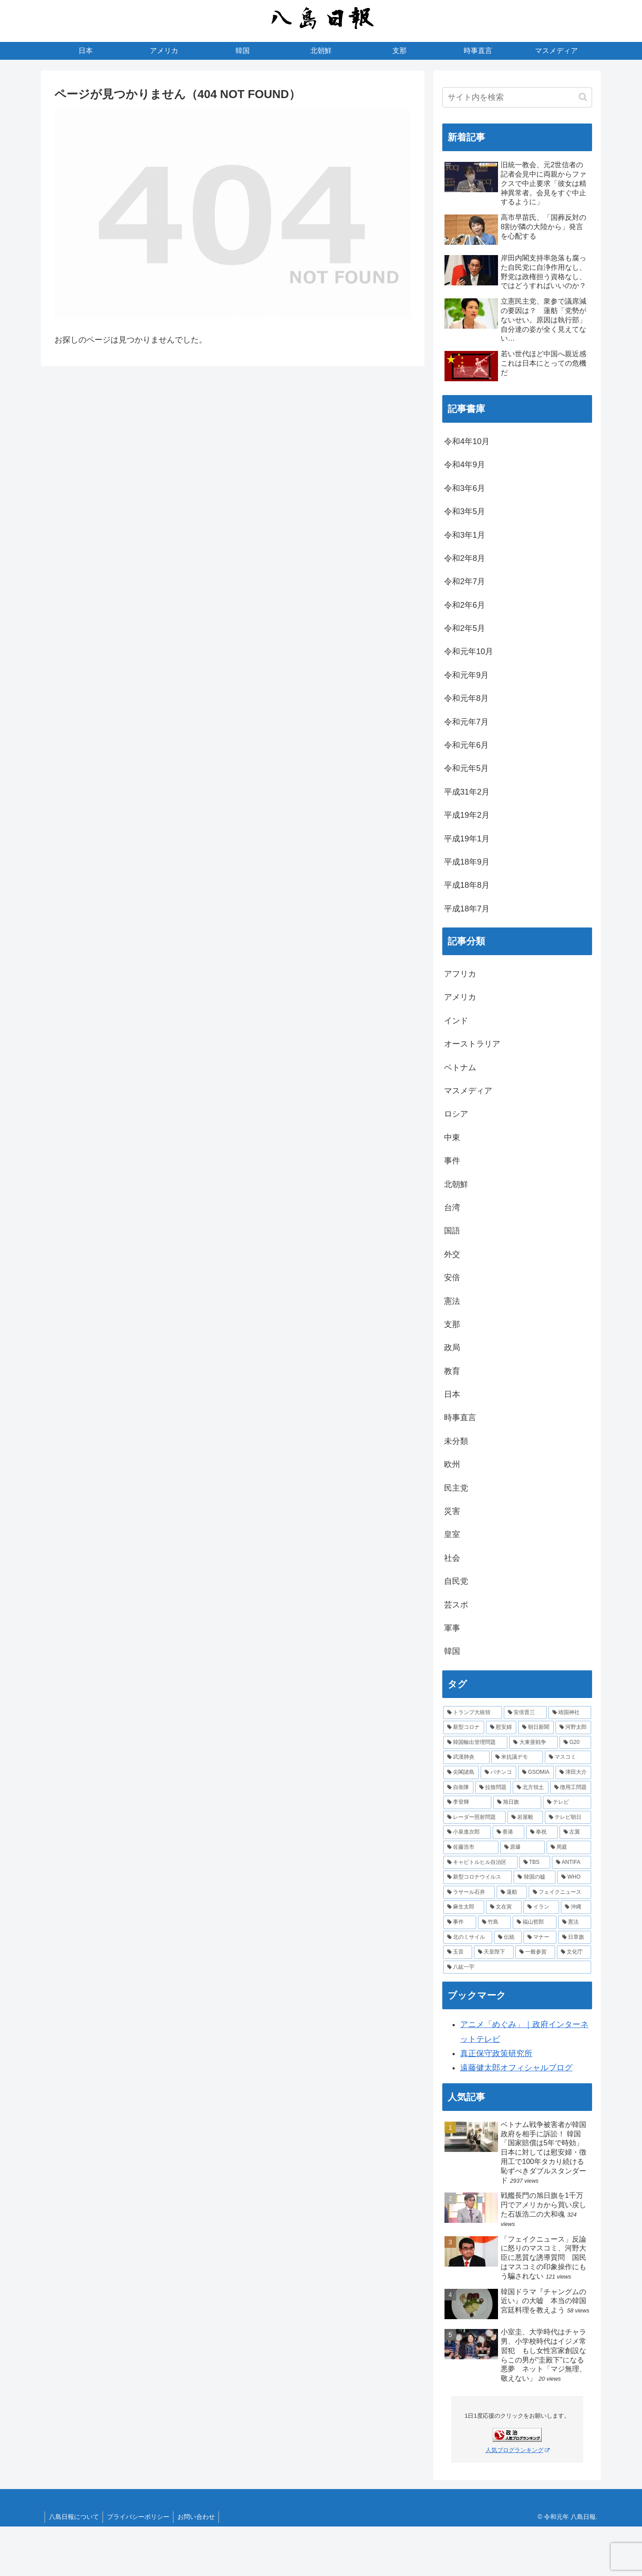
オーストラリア (472, 1043)
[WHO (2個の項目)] (574, 1877)
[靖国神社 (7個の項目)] (569, 1712)
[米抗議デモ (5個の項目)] (517, 1757)
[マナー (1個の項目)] (539, 1937)
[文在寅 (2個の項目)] (504, 1907)
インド (456, 1020)
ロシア (456, 1113)
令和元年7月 (466, 721)
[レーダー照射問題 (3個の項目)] (474, 1817)
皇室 (452, 1534)
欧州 (452, 1464)
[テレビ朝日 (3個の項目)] (568, 1817)
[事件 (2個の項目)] (459, 1922)
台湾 (452, 1207)
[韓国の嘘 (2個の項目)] (535, 1877)
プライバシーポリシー (140, 2516)
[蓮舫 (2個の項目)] (512, 1892)
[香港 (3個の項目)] (508, 1832)
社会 (452, 1558)
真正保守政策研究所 (496, 2053)
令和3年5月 (464, 511)
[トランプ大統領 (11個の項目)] (472, 1712)
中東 (452, 1137)
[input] (517, 97)
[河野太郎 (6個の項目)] (573, 1727)
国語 (452, 1230)
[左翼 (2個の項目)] (575, 1832)
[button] (583, 97)
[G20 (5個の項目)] (575, 1742)
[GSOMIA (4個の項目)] (536, 1772)
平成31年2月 (467, 791)
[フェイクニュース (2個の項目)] (560, 1892)
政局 (452, 1347)
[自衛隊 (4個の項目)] (458, 1787)
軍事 (452, 1628)
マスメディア (468, 1090)
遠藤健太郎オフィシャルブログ (516, 2067)
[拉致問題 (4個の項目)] (493, 1787)
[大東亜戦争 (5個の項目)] (533, 1742)
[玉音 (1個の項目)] (457, 1952)
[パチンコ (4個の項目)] (498, 1772)
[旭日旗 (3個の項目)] (517, 1802)
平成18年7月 (467, 908)
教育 (452, 1371)
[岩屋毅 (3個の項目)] (525, 1817)
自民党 (456, 1581)
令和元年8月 (466, 698)
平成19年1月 (467, 838)
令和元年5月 (466, 768)
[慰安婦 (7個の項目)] (501, 1727)
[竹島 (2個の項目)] (494, 1922)
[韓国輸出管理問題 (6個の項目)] (475, 1742)
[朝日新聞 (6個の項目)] (536, 1727)
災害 (452, 1511)
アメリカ (460, 997)
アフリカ (460, 973)
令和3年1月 (464, 535)
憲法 (452, 1301)
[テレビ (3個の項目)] (567, 1802)
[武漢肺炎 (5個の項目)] (466, 1757)
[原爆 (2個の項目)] (522, 1847)
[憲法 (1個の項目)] (574, 1922)
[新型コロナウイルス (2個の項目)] (477, 1877)
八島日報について (74, 2516)
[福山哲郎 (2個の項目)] (534, 1922)
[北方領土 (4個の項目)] (530, 1787)
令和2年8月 (464, 558)
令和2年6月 (464, 605)
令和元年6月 (466, 745)
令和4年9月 (464, 464)
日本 (452, 1394)
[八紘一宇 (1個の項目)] (517, 1967)
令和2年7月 (464, 581)
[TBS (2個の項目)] (535, 1862)
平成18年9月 (467, 861)
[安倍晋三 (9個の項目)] (525, 1712)
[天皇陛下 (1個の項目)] (494, 1952)
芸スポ (456, 1604)
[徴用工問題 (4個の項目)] (570, 1787)
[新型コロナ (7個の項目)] (463, 1727)
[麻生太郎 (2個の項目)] (463, 1907)
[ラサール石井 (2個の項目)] (469, 1892)
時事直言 (460, 1417)
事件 (452, 1160)
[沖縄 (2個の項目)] (576, 1907)
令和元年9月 (466, 675)
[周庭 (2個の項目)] (569, 1847)
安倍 (452, 1277)
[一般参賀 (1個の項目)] (535, 1952)
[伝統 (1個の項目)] (508, 1937)
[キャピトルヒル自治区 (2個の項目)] (480, 1862)
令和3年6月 (464, 488)
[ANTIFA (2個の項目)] (571, 1862)
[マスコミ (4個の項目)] (568, 1757)
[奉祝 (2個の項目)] (542, 1832)
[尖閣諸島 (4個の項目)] (461, 1772)
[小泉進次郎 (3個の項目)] (467, 1832)
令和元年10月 (468, 651)
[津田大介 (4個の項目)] (573, 1772)
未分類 (456, 1441)
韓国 (452, 1651)
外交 (452, 1254)
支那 (452, 1324)
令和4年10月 (467, 441)
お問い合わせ (199, 2516)
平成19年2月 (467, 815)
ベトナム (460, 1067)
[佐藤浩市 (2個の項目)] (470, 1847)
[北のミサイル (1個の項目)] (467, 1937)
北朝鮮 (456, 1184)
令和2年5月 (464, 628)
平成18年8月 (467, 885)
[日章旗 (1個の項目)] (574, 1937)
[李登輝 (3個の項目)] (467, 1802)
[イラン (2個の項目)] (541, 1907)
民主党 (456, 1488)
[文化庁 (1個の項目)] (574, 1952)
